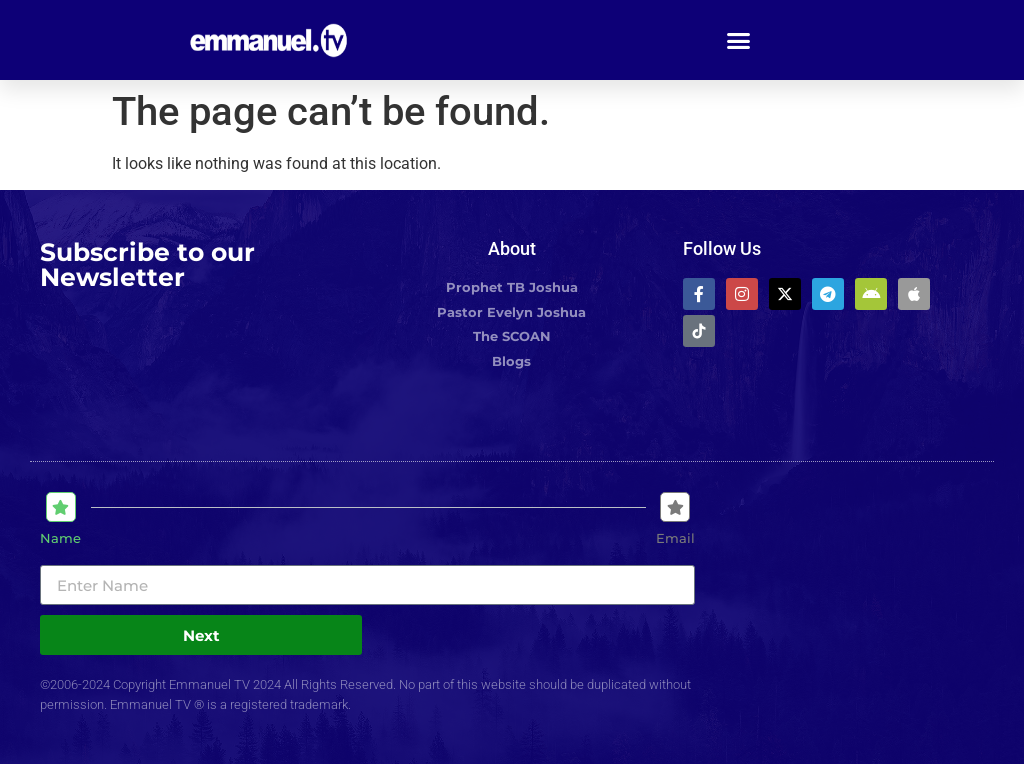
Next (201, 635)
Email (675, 538)
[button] (739, 40)
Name (60, 538)
